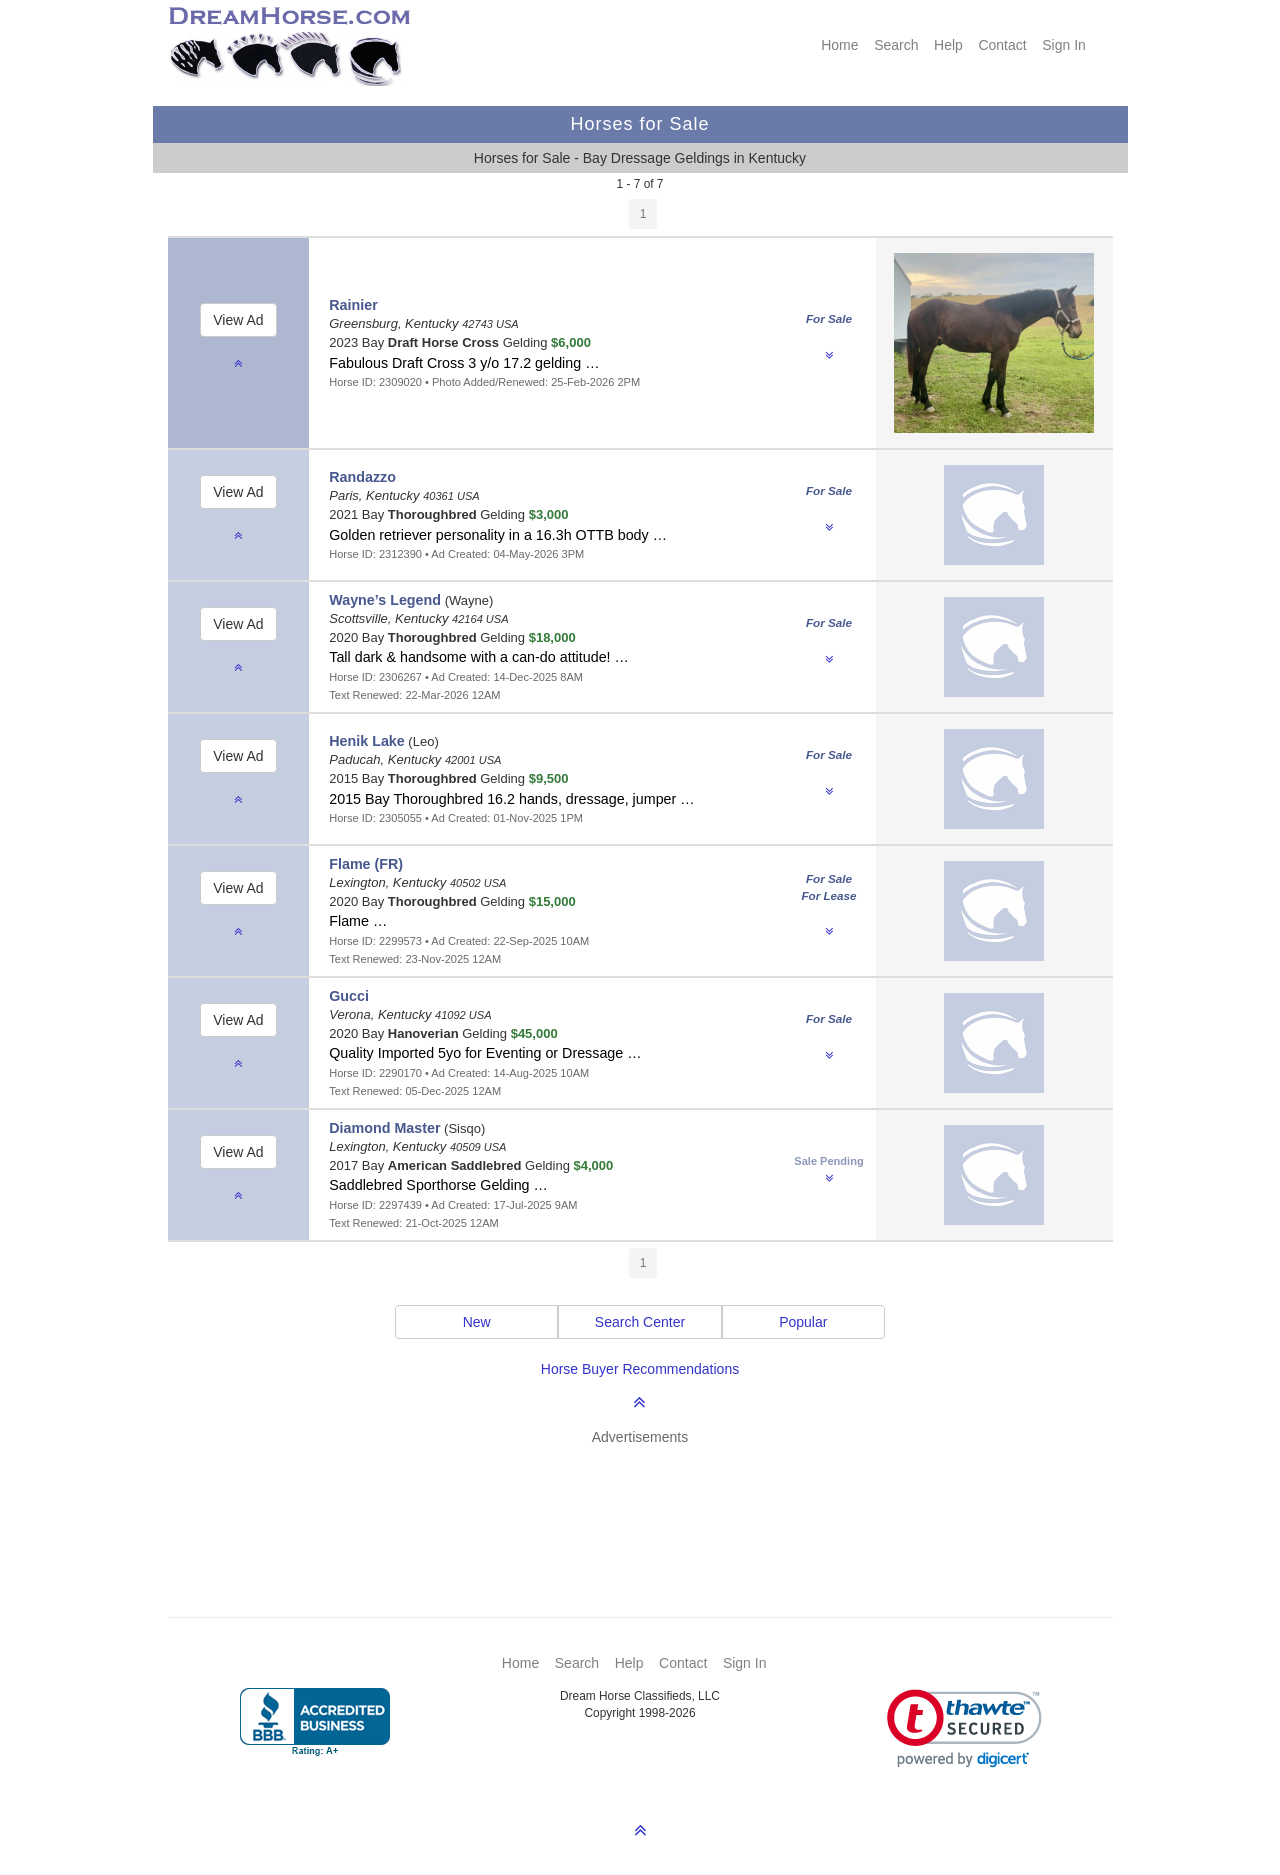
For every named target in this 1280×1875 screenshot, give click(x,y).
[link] (964, 1728)
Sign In (1064, 45)
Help (948, 45)
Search (896, 45)
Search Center (640, 1322)
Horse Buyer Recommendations (640, 1369)
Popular (803, 1322)
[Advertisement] (650, 1502)
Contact (1002, 45)
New (477, 1322)
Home (839, 45)
